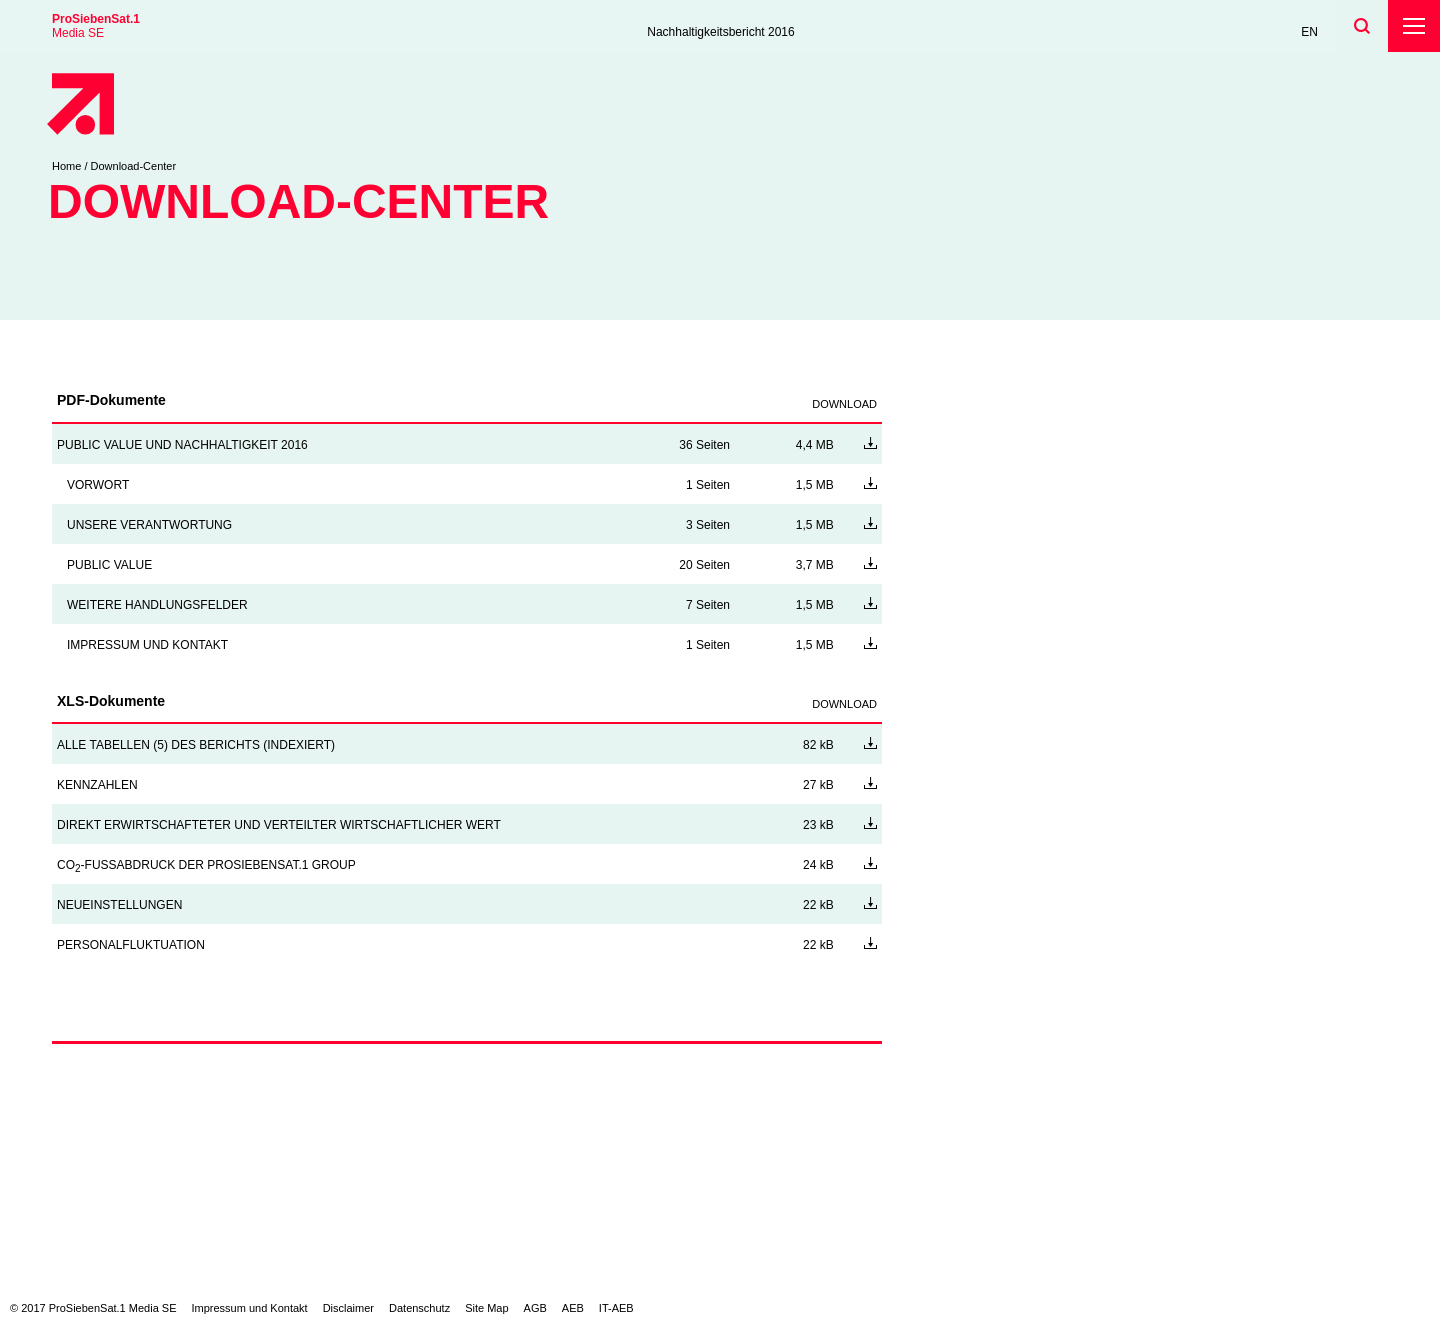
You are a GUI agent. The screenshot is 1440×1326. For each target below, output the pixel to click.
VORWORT (98, 485)
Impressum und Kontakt (250, 1308)
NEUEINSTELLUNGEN (119, 905)
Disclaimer (348, 1308)
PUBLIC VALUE (109, 565)
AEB (573, 1308)
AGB (535, 1308)
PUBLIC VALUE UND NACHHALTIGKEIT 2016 (182, 445)
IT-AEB (616, 1308)
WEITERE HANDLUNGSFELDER (157, 605)
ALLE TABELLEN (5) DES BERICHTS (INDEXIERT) (196, 745)
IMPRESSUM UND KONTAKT (147, 645)
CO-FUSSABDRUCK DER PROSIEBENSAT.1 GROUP (206, 865)
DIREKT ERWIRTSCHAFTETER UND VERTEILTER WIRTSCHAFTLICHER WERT (279, 825)
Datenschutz (419, 1308)
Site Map (486, 1308)
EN (1309, 32)
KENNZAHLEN (97, 785)
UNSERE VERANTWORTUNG (149, 525)
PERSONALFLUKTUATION (131, 945)
